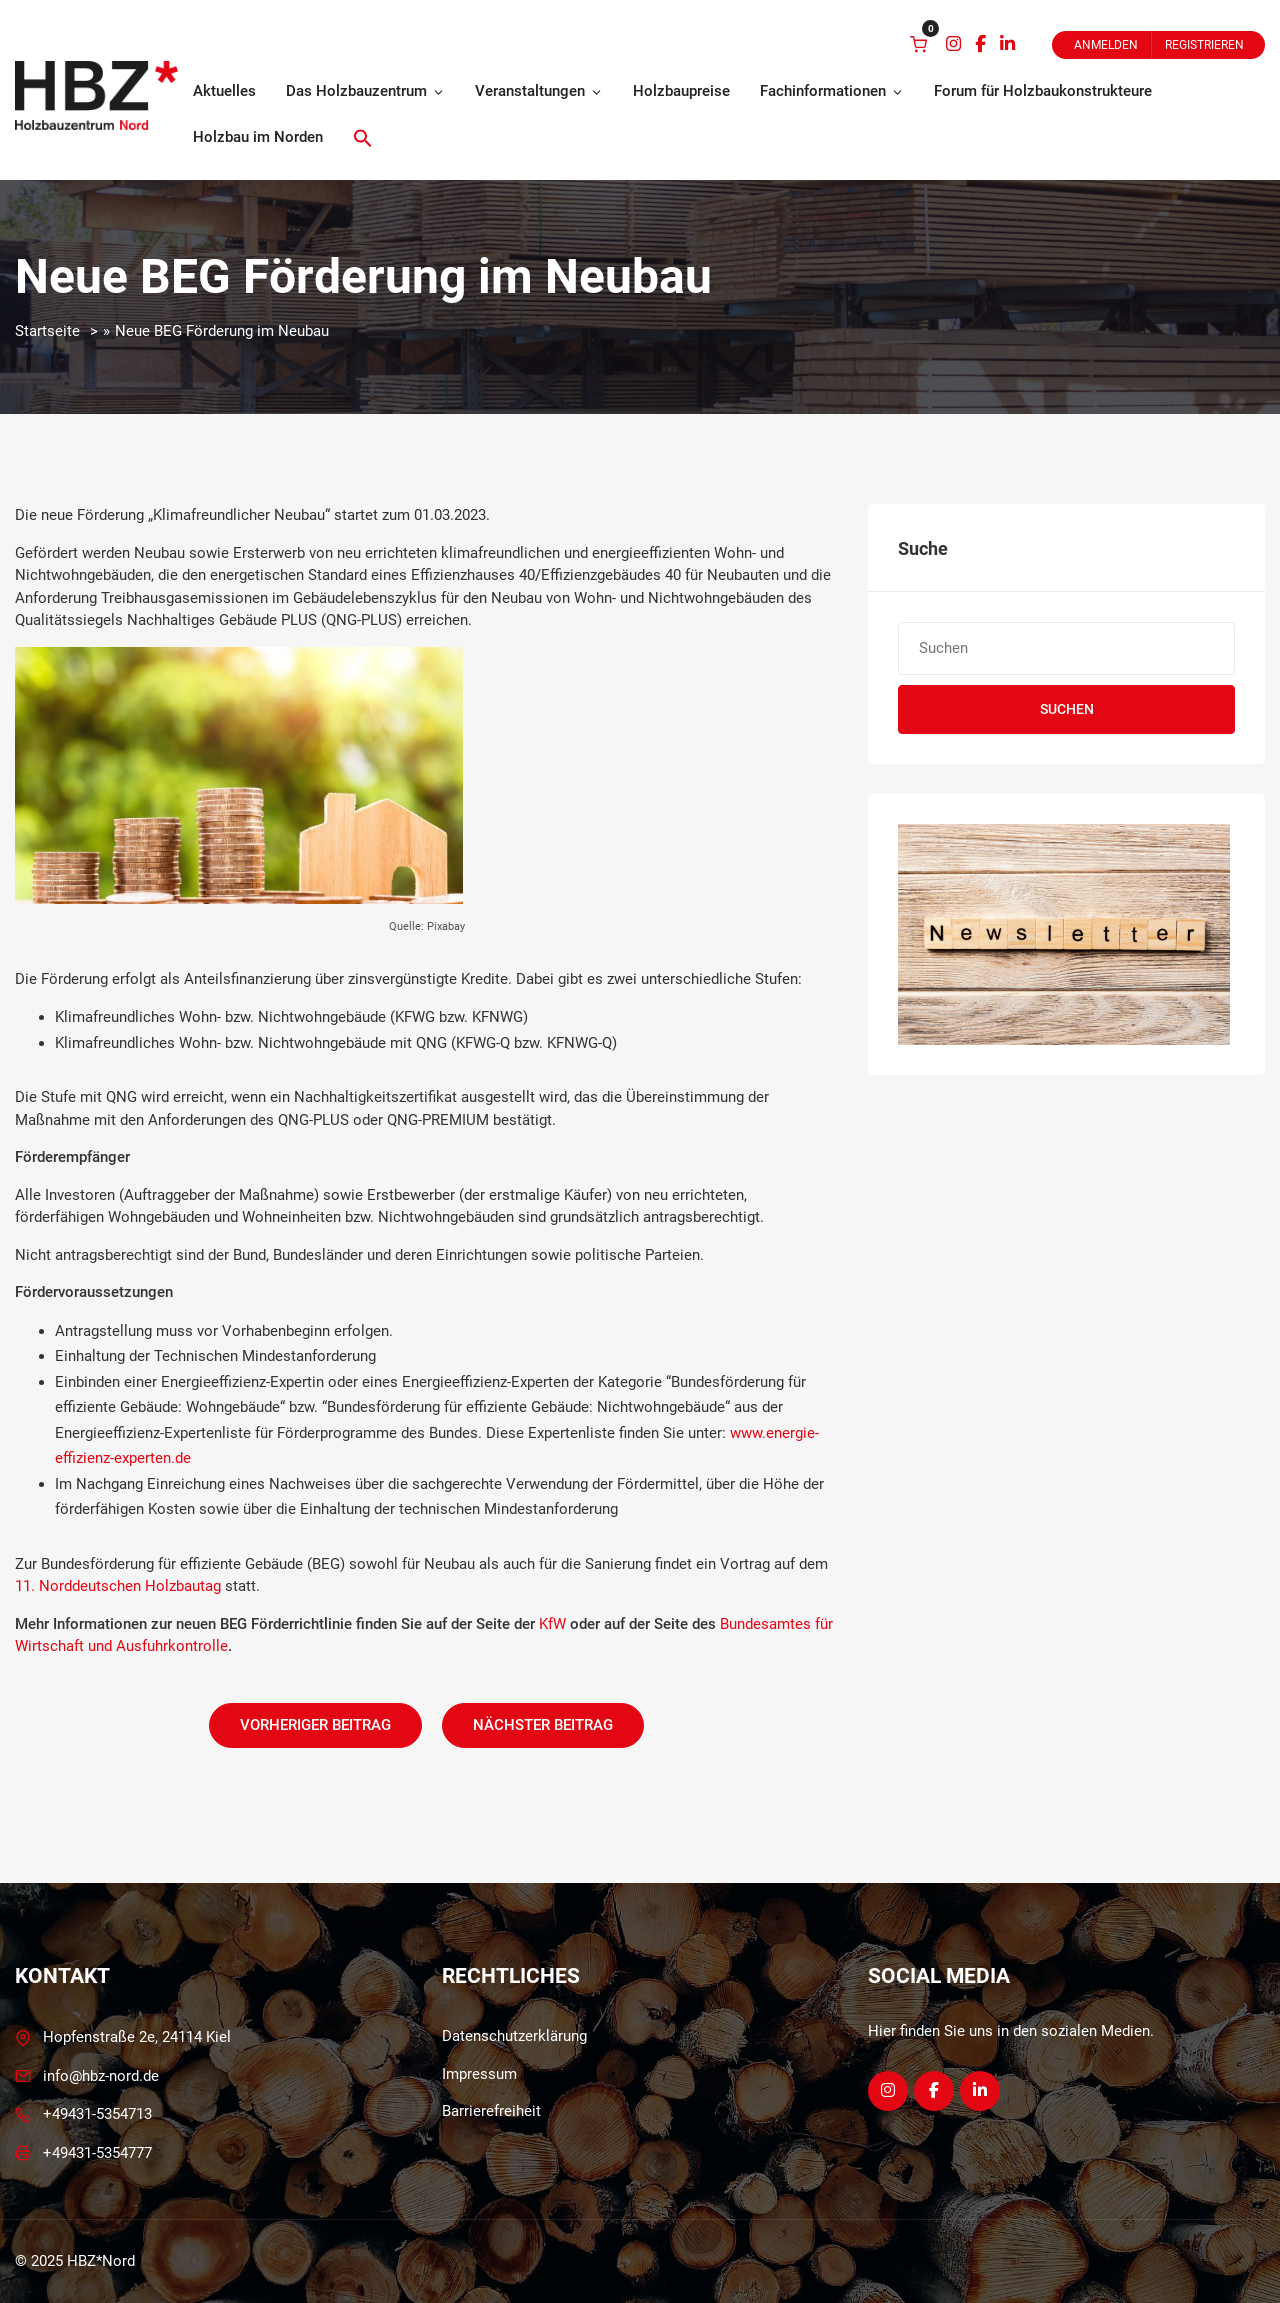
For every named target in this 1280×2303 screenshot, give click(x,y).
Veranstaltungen (539, 91)
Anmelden (1106, 45)
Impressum (479, 2074)
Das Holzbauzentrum (365, 91)
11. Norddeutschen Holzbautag (118, 1586)
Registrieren (1204, 45)
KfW (552, 1624)
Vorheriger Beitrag (315, 1725)
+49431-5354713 (97, 2114)
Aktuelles (224, 91)
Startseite (47, 331)
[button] (363, 138)
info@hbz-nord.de (101, 2076)
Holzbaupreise (681, 91)
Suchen (1067, 709)
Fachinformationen (832, 91)
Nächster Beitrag (543, 1725)
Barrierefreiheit (491, 2111)
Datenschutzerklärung (514, 2036)
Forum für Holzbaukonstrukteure (1043, 91)
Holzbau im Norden (258, 137)
